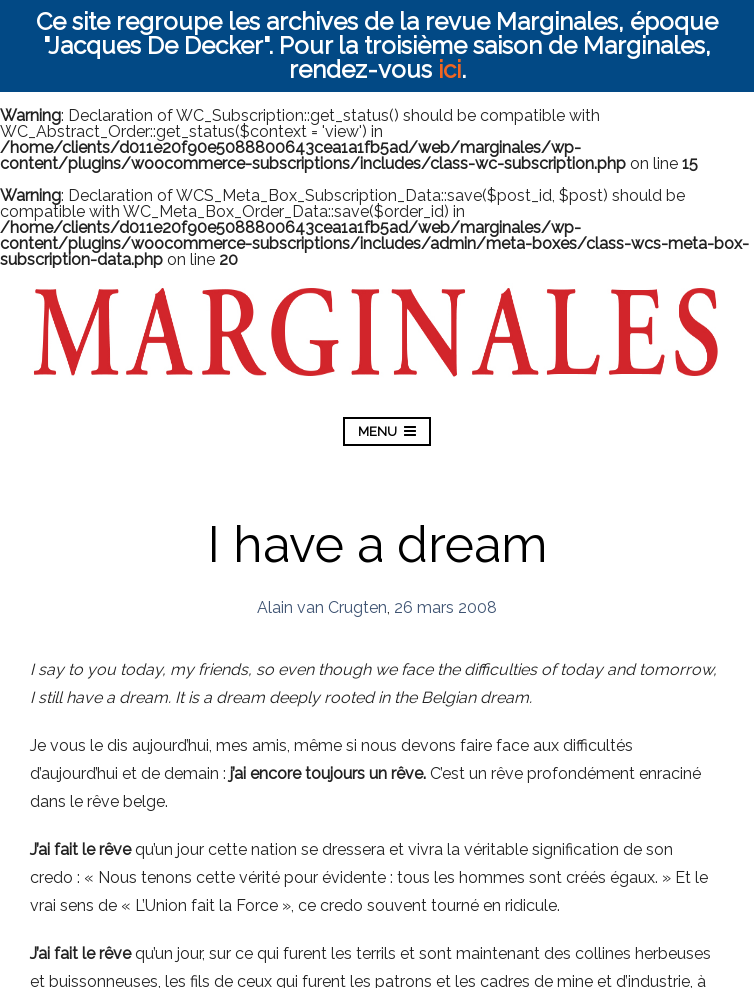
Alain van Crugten (322, 607)
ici (449, 69)
